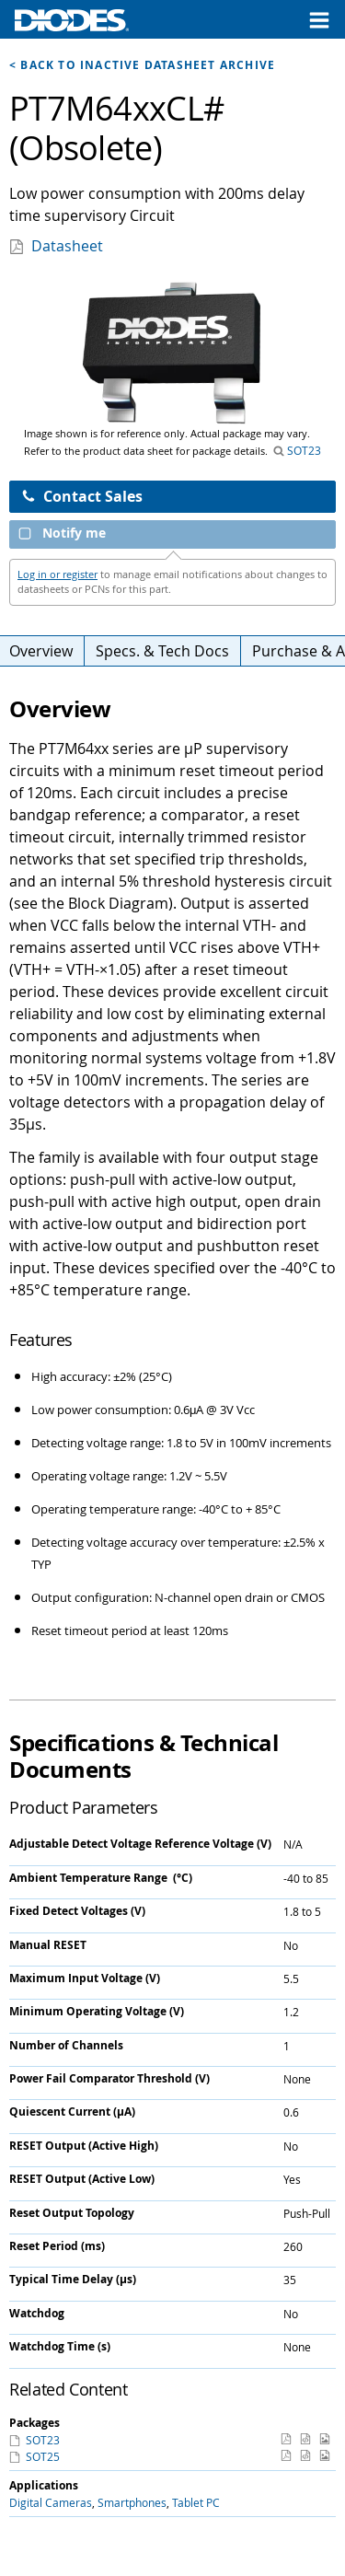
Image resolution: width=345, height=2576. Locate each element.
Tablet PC (196, 2502)
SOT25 (41, 2456)
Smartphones (132, 2502)
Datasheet (67, 246)
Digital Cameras (50, 2502)
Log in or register (57, 574)
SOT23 (302, 450)
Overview (41, 651)
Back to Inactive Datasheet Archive (147, 65)
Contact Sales (82, 496)
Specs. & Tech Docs (162, 651)
